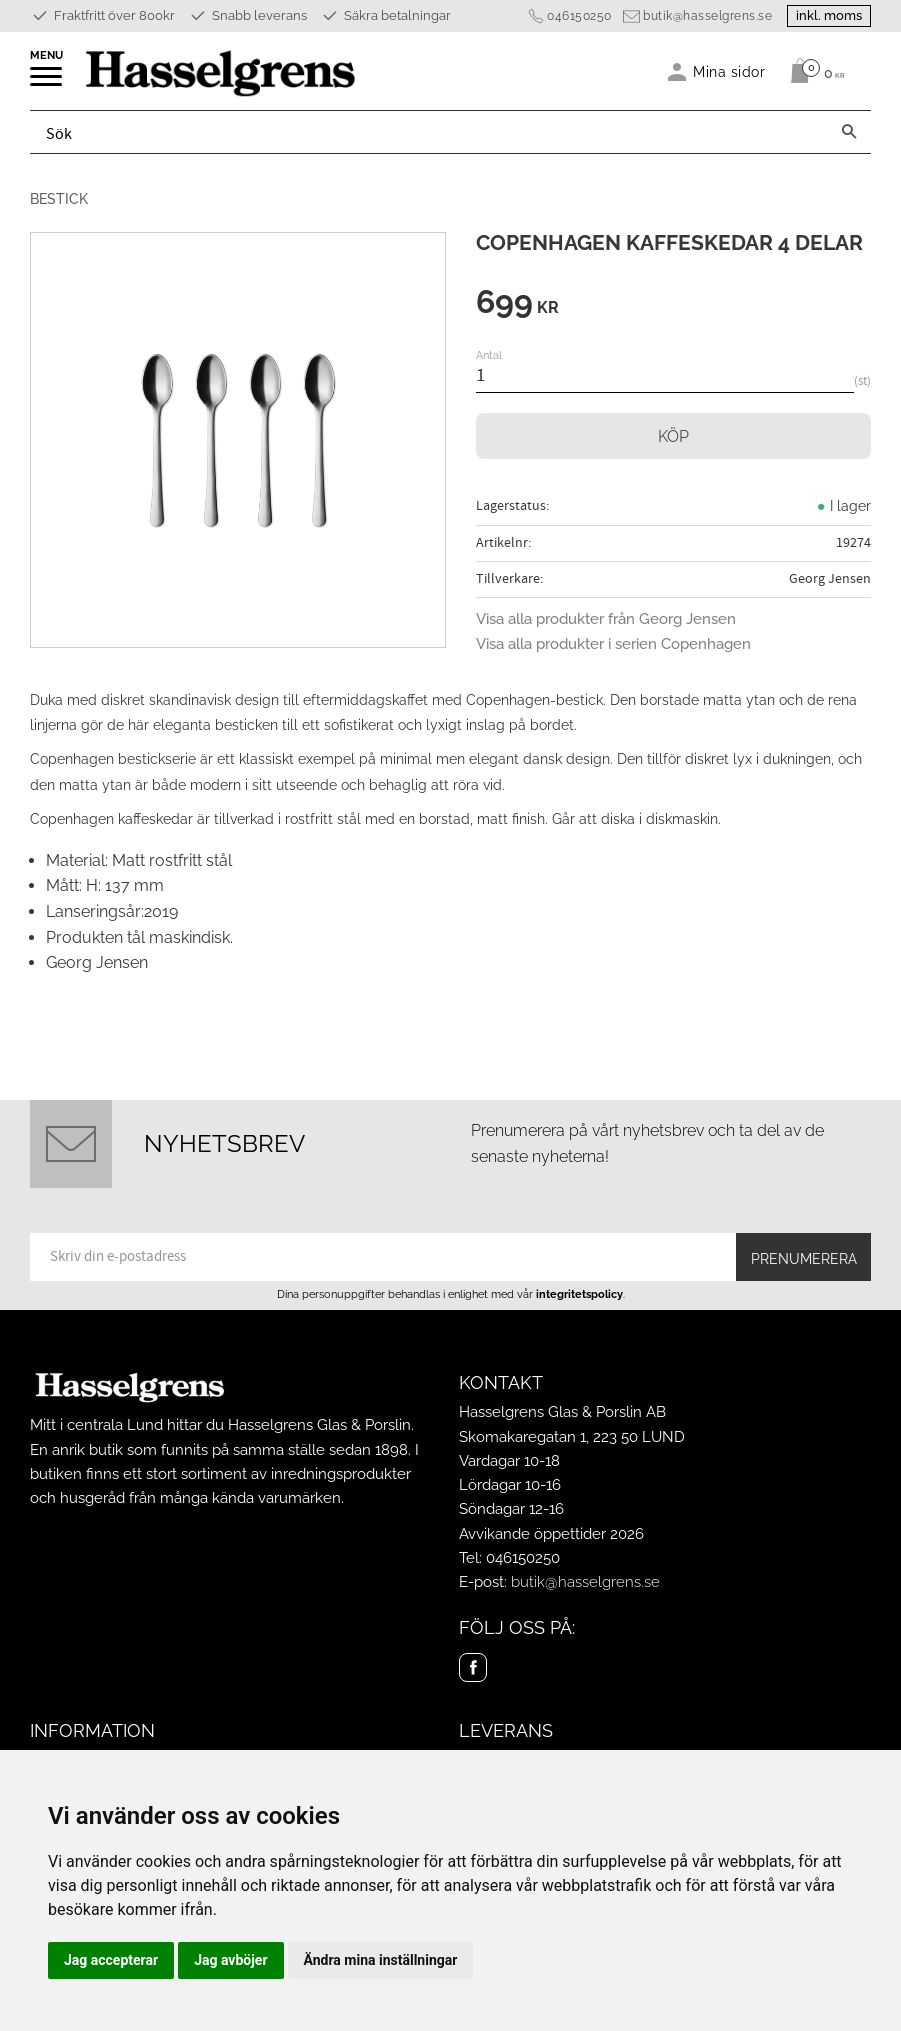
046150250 (579, 16)
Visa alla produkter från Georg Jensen (606, 619)
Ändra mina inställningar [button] (381, 1960)
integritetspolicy (579, 1294)
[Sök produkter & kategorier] (429, 132)
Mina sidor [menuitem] (729, 71)
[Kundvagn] (812, 71)
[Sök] (849, 132)
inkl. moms (829, 15)
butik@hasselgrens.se (707, 16)
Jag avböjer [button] (230, 1960)
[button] (47, 83)
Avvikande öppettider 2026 (551, 1534)
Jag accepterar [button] (111, 1960)
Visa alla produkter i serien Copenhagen (613, 644)
